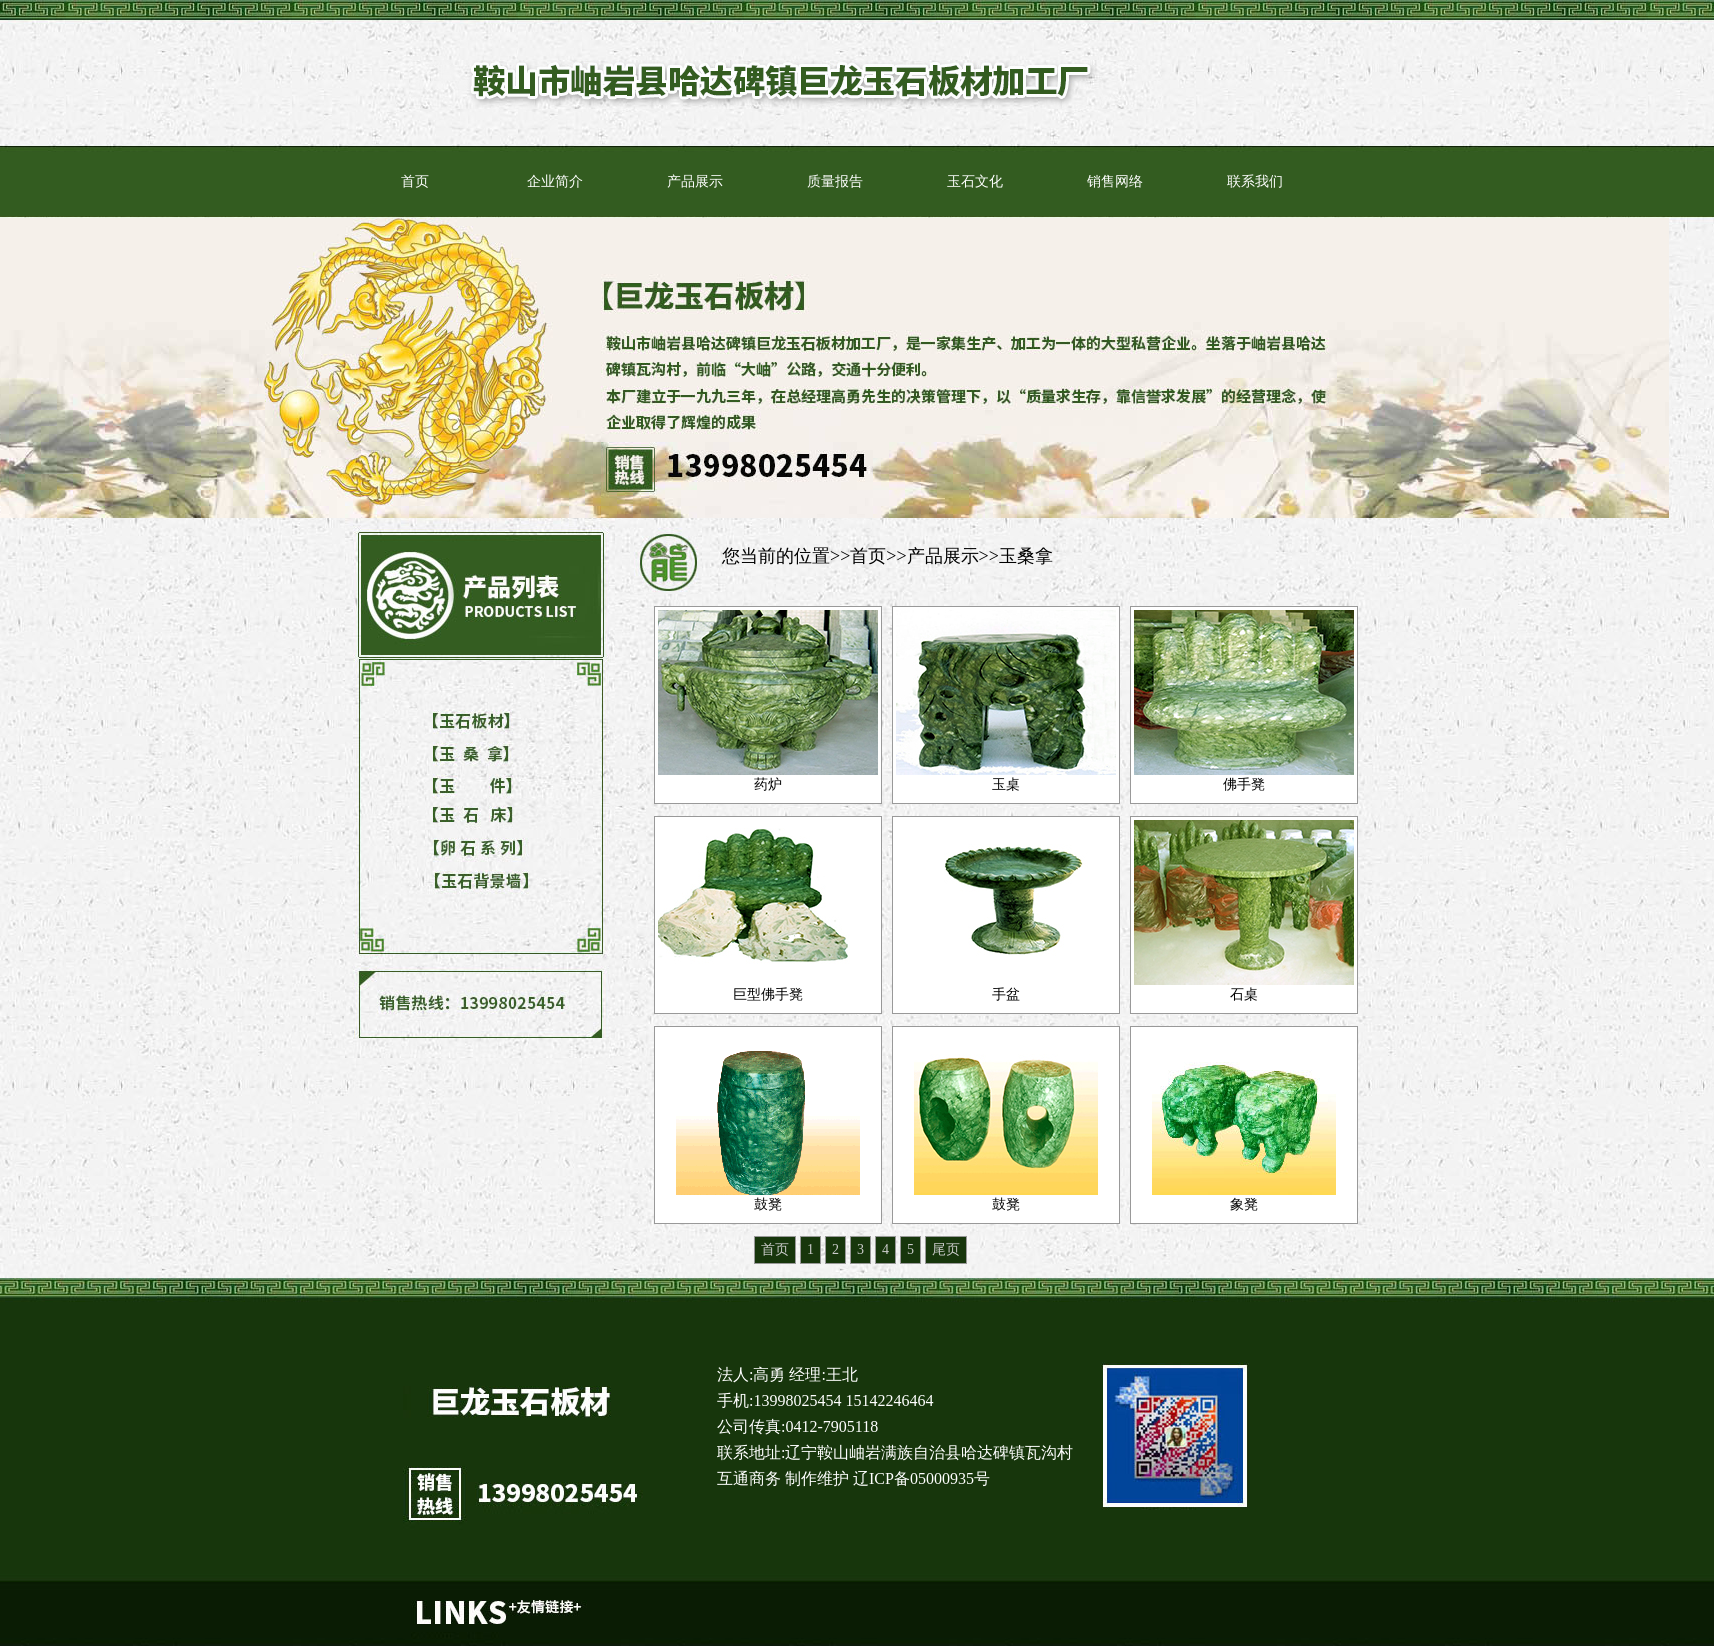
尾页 (946, 1249)
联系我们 (1255, 181)
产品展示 (695, 181)
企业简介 (555, 181)
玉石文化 (975, 181)
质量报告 (835, 181)
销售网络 (1115, 181)
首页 (415, 181)
